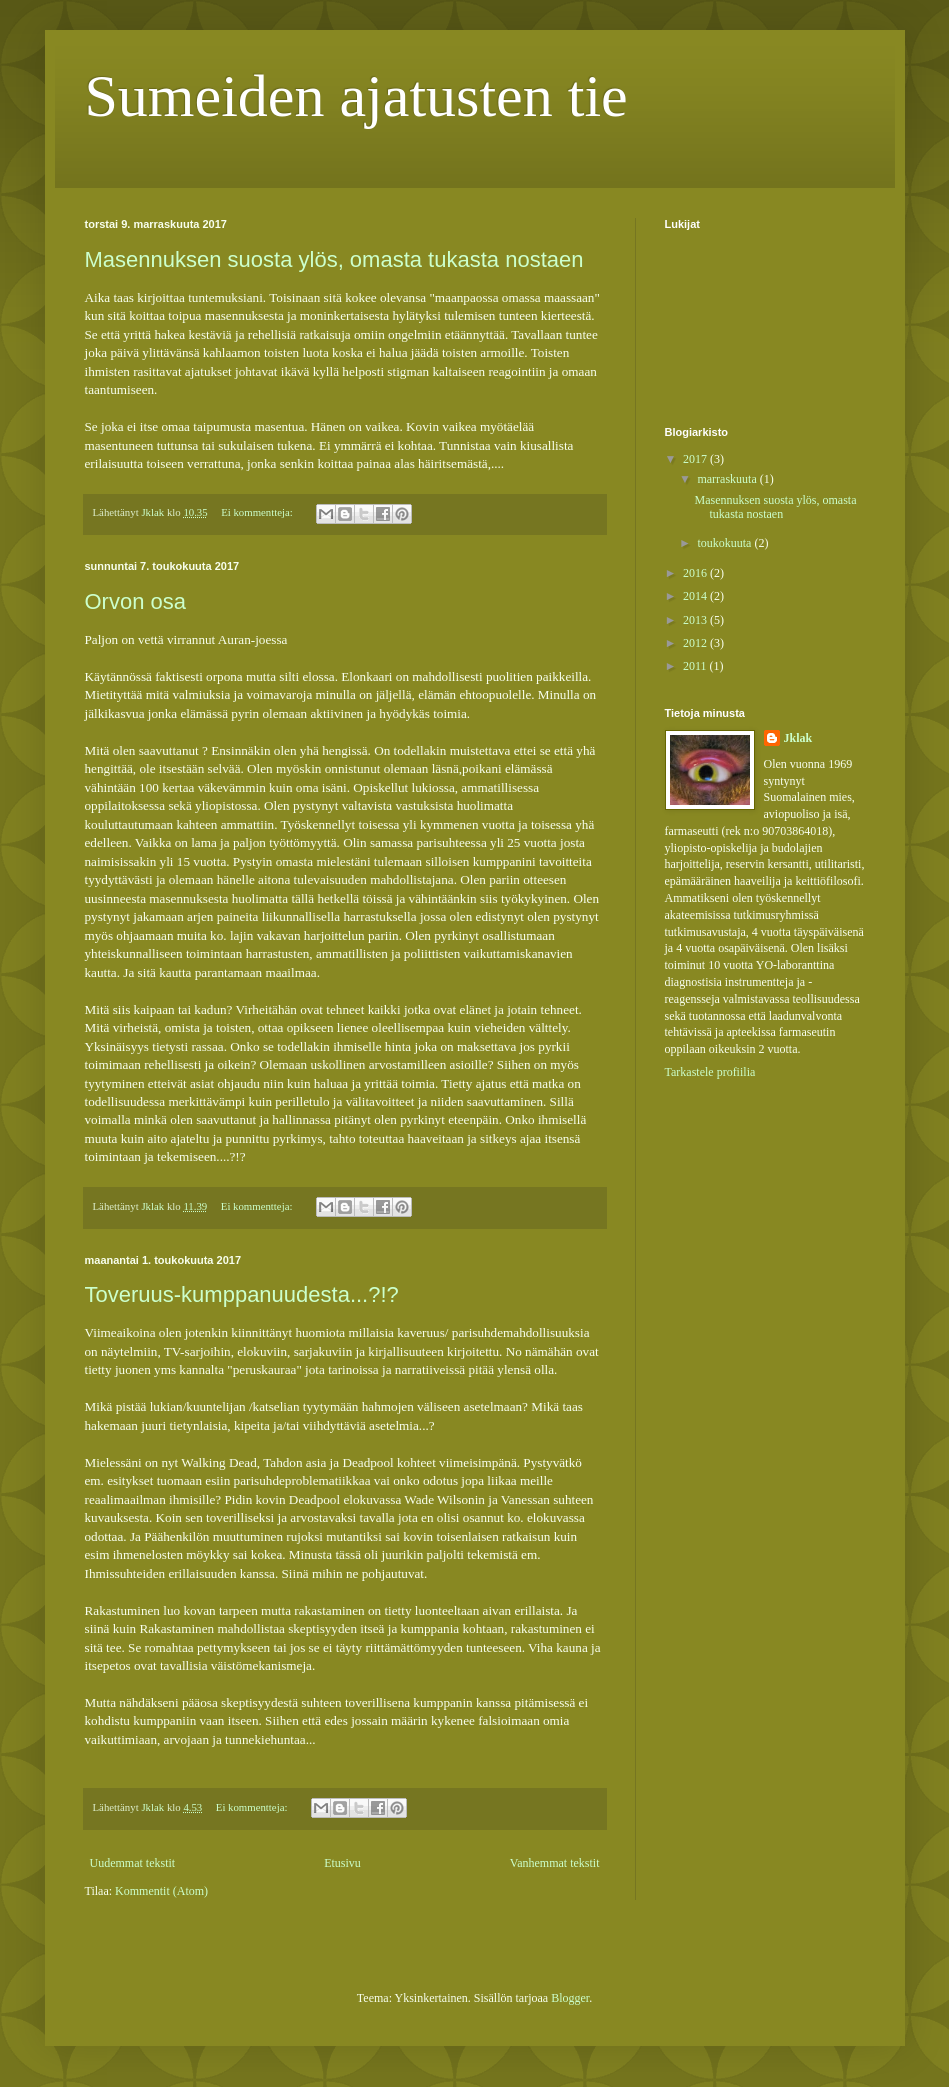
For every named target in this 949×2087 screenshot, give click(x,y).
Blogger (570, 1998)
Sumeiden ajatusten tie (356, 96)
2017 (696, 459)
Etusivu (342, 1863)
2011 (696, 666)
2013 (696, 620)
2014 (696, 596)
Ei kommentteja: (258, 512)
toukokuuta (725, 543)
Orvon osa (136, 601)
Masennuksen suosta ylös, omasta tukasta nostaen (334, 259)
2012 (696, 643)
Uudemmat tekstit (133, 1863)
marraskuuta (728, 479)
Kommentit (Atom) (161, 1891)
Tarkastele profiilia (710, 1072)
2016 (696, 573)
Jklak (798, 738)
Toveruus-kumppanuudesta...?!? (242, 1294)
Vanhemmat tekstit (555, 1863)
